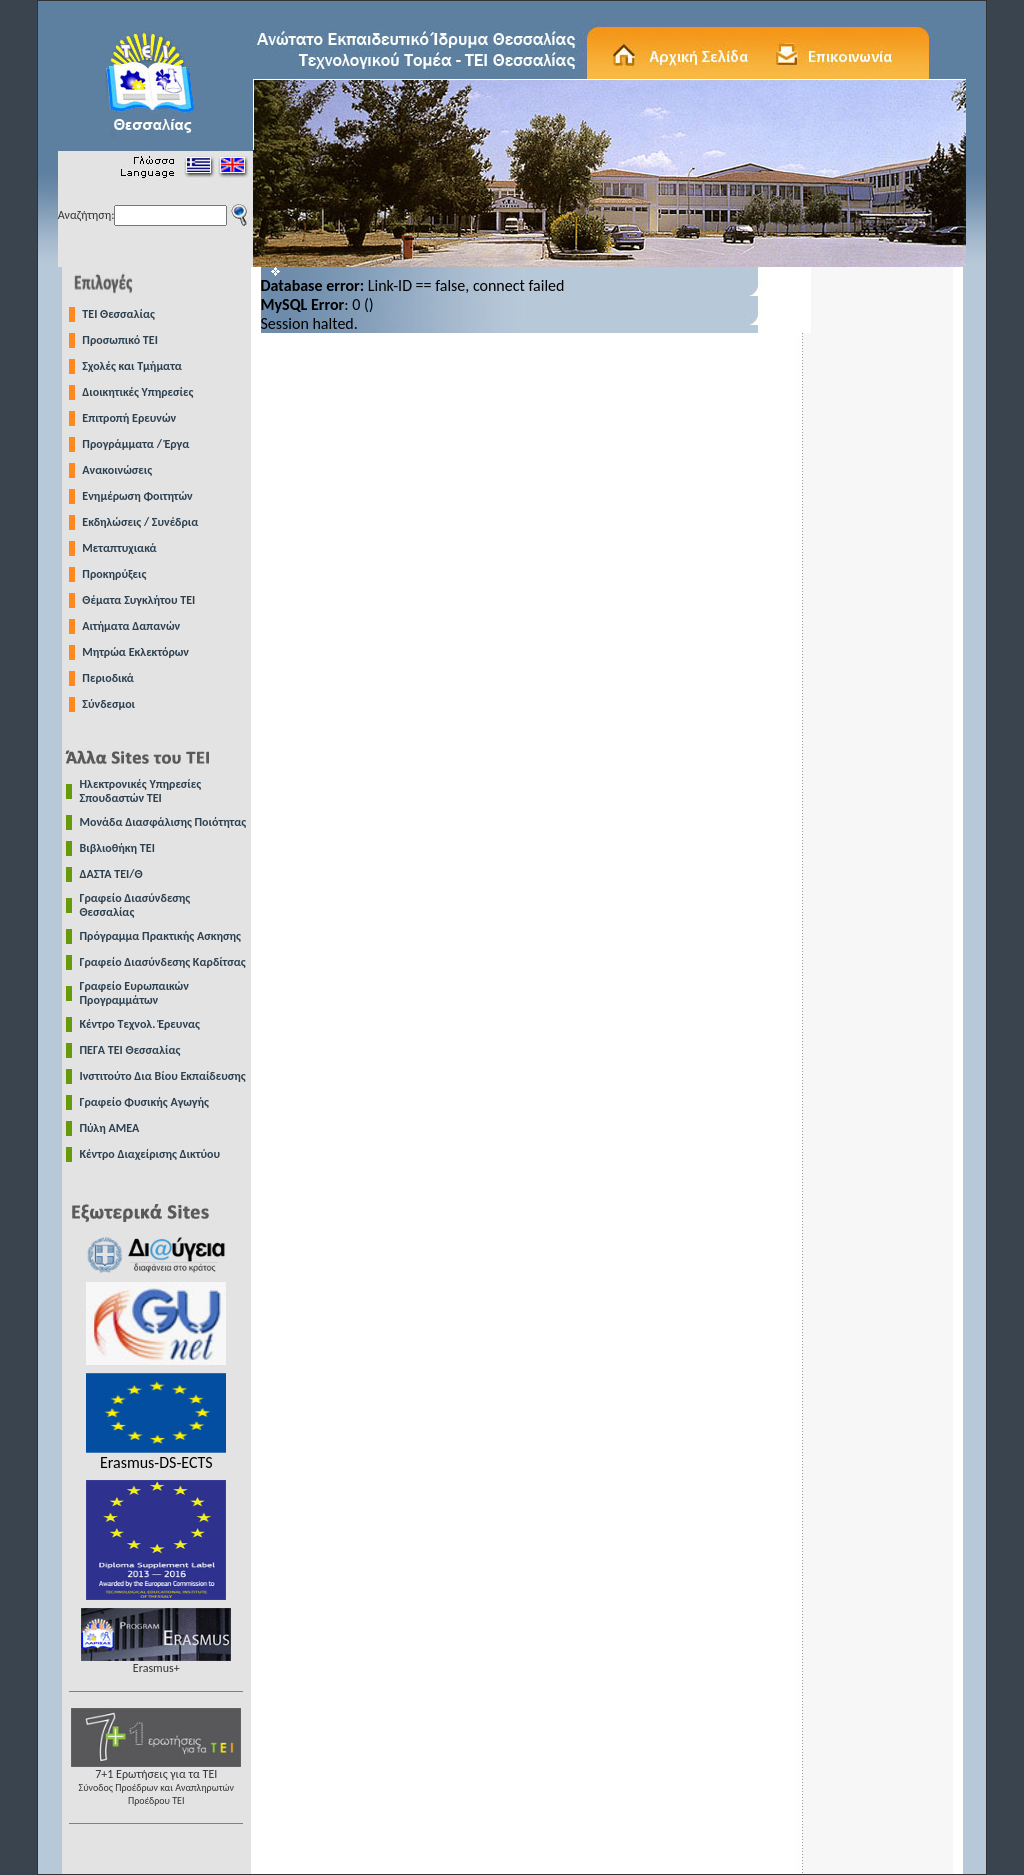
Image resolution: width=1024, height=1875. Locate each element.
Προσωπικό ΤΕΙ (120, 340)
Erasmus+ (156, 1662)
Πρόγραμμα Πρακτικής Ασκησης (160, 936)
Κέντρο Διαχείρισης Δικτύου (150, 1154)
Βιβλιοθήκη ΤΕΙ (117, 848)
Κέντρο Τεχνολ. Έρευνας (140, 1024)
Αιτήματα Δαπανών (131, 626)
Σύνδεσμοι (108, 704)
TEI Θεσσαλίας (118, 314)
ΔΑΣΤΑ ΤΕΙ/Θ (111, 874)
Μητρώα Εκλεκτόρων (135, 652)
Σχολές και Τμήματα (132, 366)
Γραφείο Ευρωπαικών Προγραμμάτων (134, 993)
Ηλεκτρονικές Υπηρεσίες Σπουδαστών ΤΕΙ (141, 791)
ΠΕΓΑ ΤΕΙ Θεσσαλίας (130, 1050)
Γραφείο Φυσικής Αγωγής (144, 1102)
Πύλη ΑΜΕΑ (110, 1128)
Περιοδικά (108, 678)
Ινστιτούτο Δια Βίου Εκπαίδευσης (163, 1076)
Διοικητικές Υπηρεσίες (137, 392)
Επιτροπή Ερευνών (129, 418)
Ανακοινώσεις (117, 470)
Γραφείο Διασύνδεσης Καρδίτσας (163, 962)
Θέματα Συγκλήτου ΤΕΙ (138, 600)
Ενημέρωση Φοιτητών (137, 496)
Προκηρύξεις (114, 574)
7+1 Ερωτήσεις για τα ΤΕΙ (156, 1781)
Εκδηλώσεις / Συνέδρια (140, 522)
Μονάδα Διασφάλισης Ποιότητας (163, 822)
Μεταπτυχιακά (119, 548)
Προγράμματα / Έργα (135, 444)
